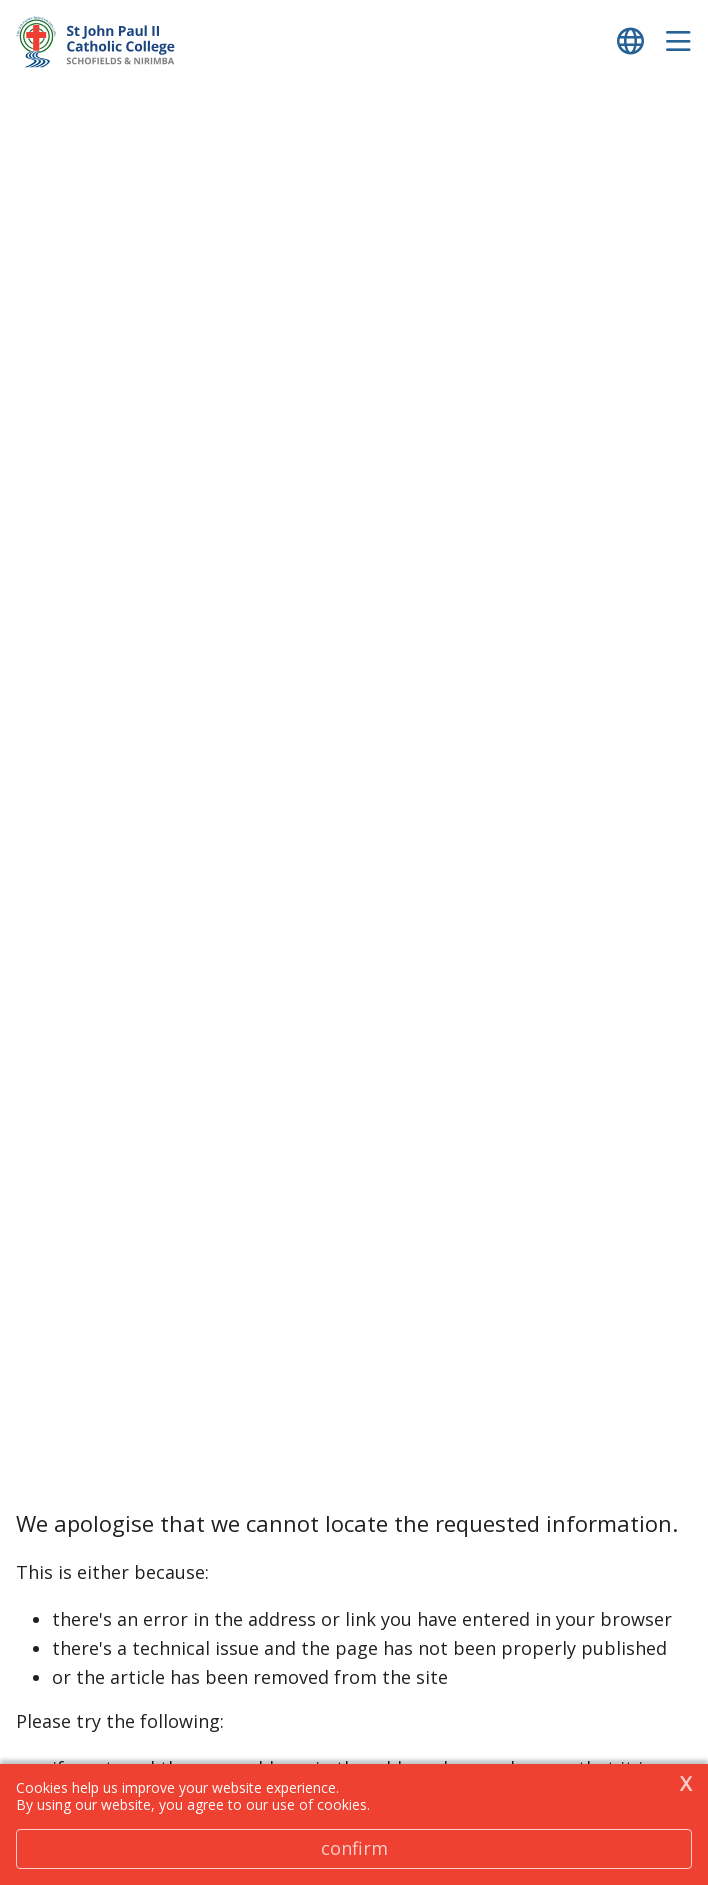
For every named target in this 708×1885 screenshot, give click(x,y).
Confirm (354, 1848)
